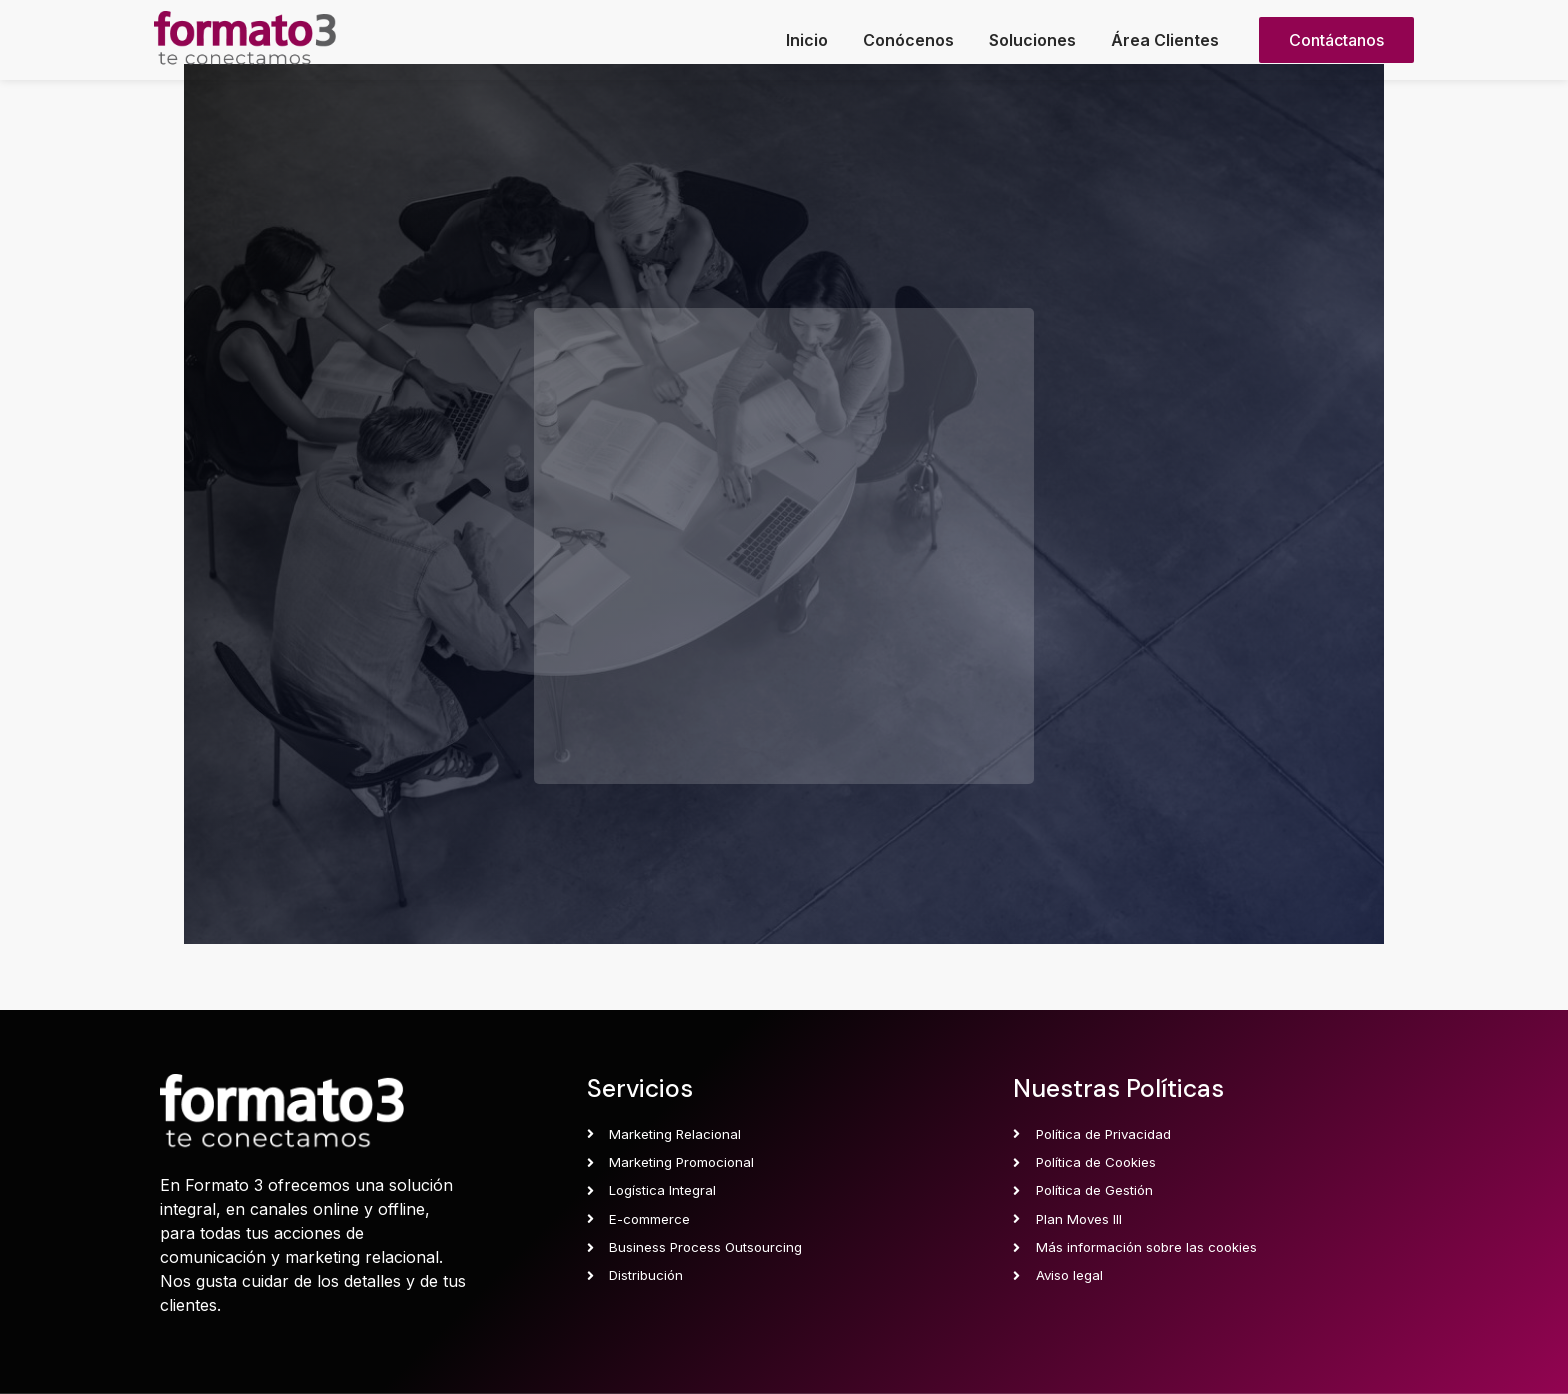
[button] (1336, 40)
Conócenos (908, 40)
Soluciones (1032, 40)
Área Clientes (1165, 40)
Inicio (807, 40)
